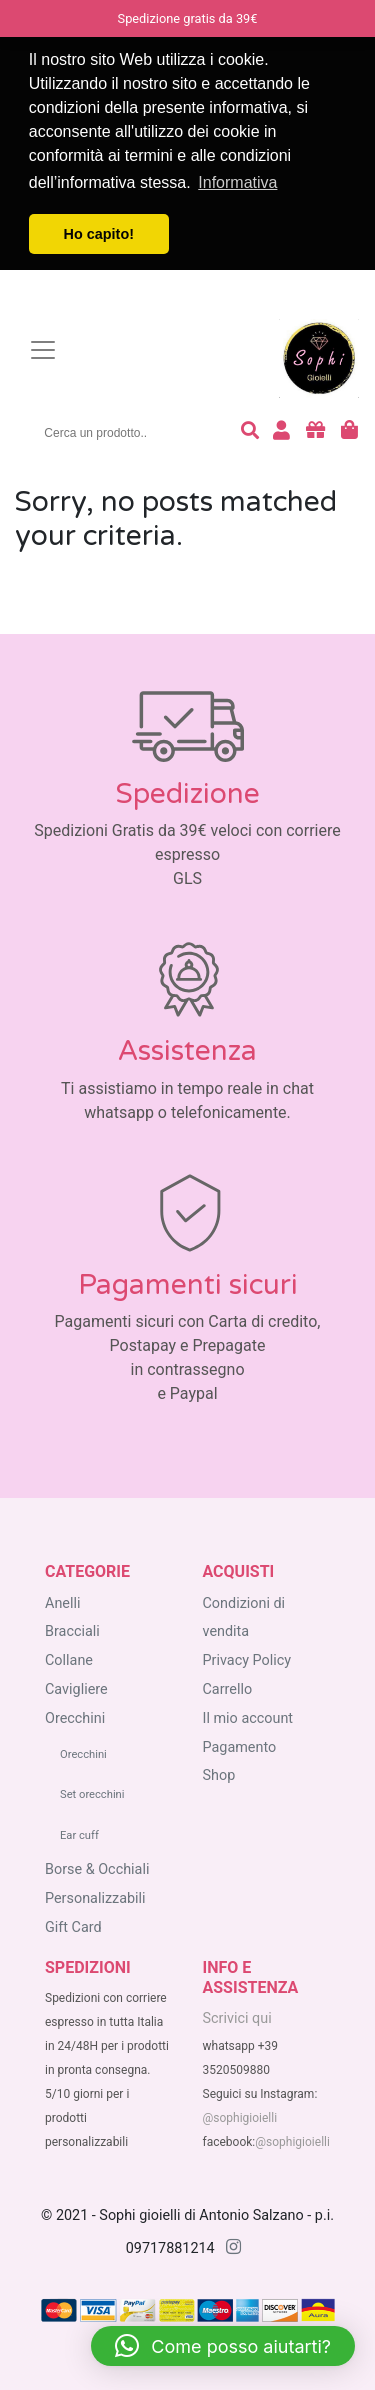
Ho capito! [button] (99, 234)
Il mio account (248, 1718)
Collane (69, 1660)
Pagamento (240, 1747)
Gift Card (73, 1927)
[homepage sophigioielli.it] (175, 350)
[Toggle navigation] (43, 350)
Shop (219, 1775)
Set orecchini (92, 1794)
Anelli (62, 1603)
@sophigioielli (240, 2118)
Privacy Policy (247, 1660)
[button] (223, 2346)
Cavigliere (76, 1689)
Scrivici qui (237, 2018)
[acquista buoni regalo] (315, 432)
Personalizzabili (95, 1898)
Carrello (228, 1689)
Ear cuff (79, 1835)
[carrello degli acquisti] (349, 432)
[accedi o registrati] (281, 432)
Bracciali (72, 1631)
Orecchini (75, 1718)
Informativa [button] (237, 182)
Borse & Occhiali (97, 1869)
